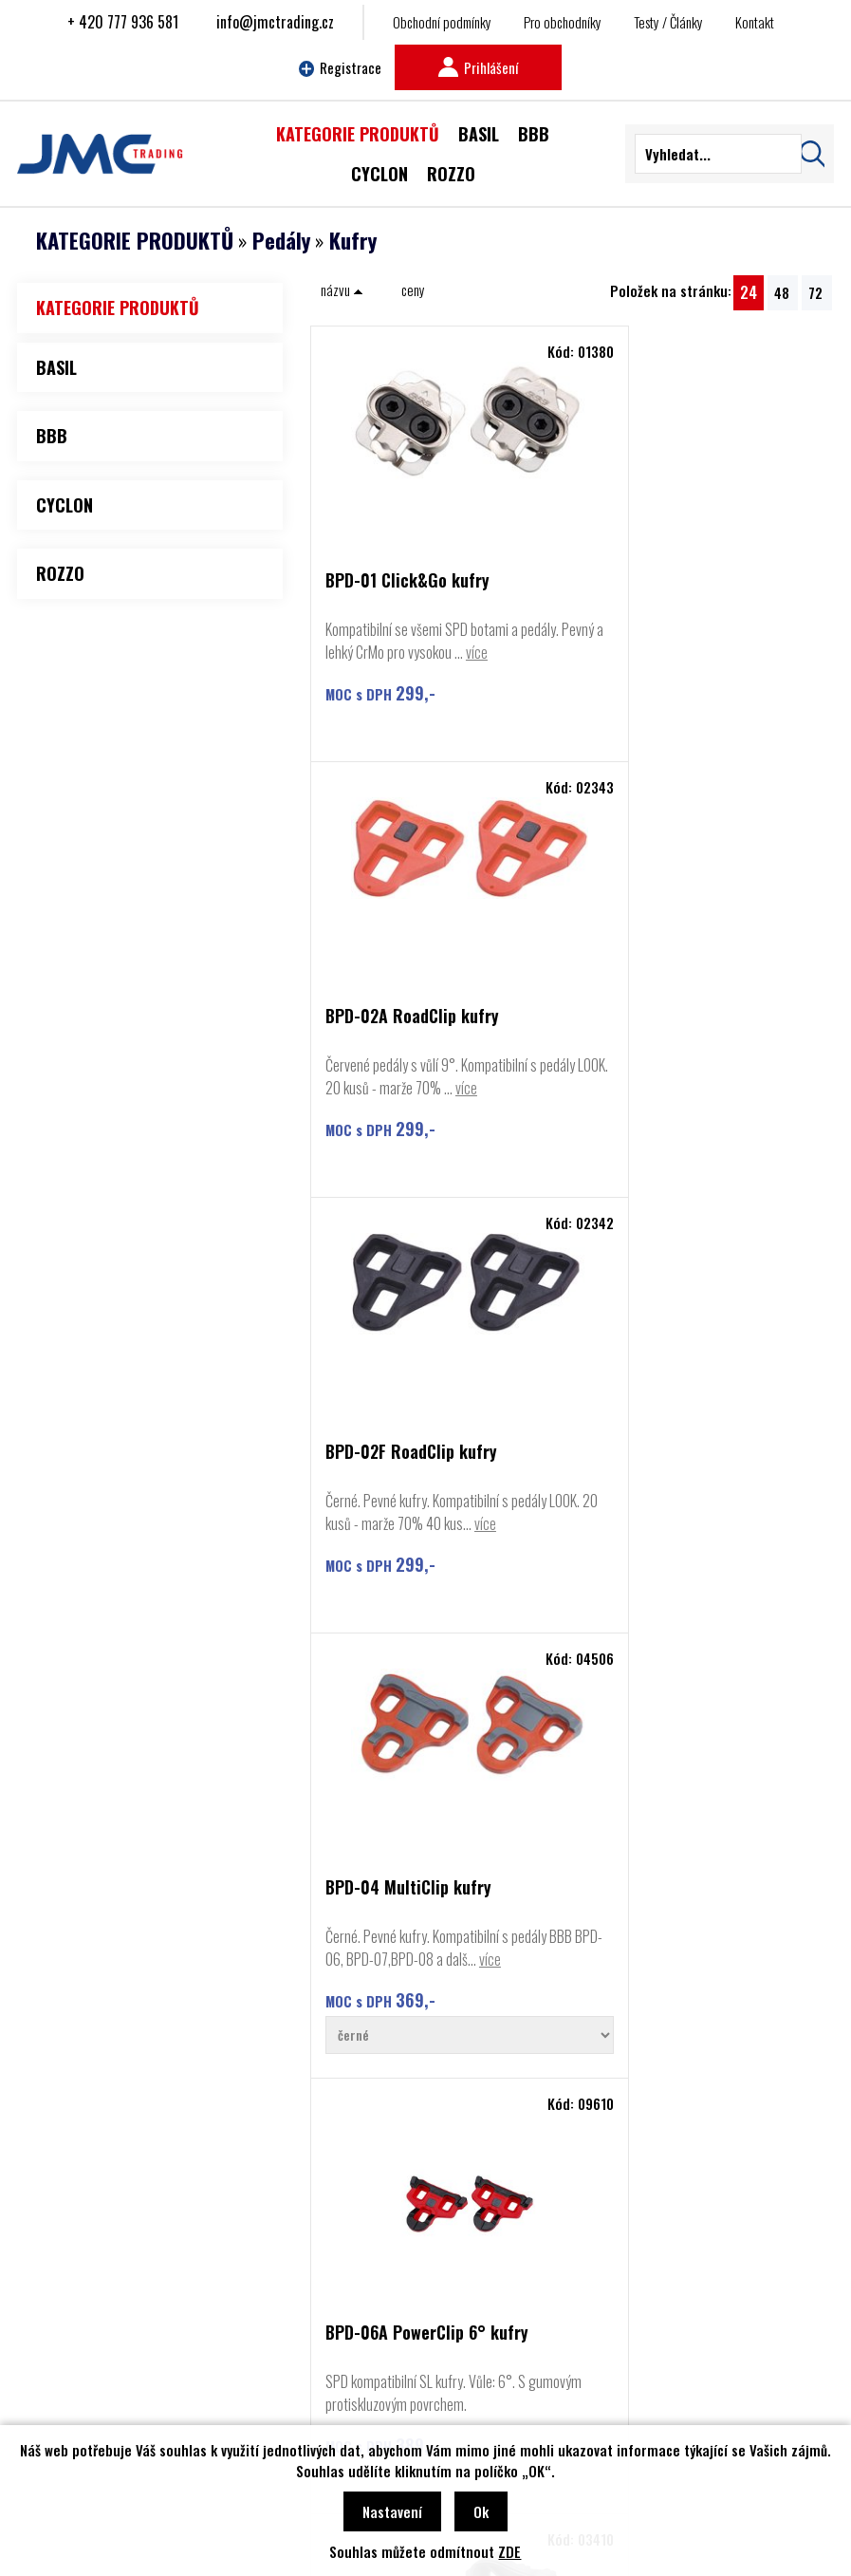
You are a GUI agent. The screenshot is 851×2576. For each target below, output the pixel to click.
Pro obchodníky (562, 21)
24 (748, 292)
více (336, 674)
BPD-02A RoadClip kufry (672, 581)
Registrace (340, 67)
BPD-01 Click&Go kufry (407, 581)
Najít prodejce (425, 2103)
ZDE (509, 2551)
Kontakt (754, 21)
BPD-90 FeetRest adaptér (677, 1485)
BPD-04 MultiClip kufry (668, 1040)
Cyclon (72, 2303)
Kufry (353, 240)
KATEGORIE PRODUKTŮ (134, 240)
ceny (413, 289)
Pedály (281, 240)
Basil (67, 2360)
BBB (66, 2275)
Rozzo (71, 2332)
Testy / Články (668, 21)
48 (781, 292)
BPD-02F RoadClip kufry (411, 1040)
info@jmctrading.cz (275, 21)
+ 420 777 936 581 (122, 21)
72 (815, 292)
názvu (342, 289)
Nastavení (392, 2511)
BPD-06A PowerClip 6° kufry (426, 1485)
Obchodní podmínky (442, 21)
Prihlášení (478, 67)
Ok (481, 2511)
